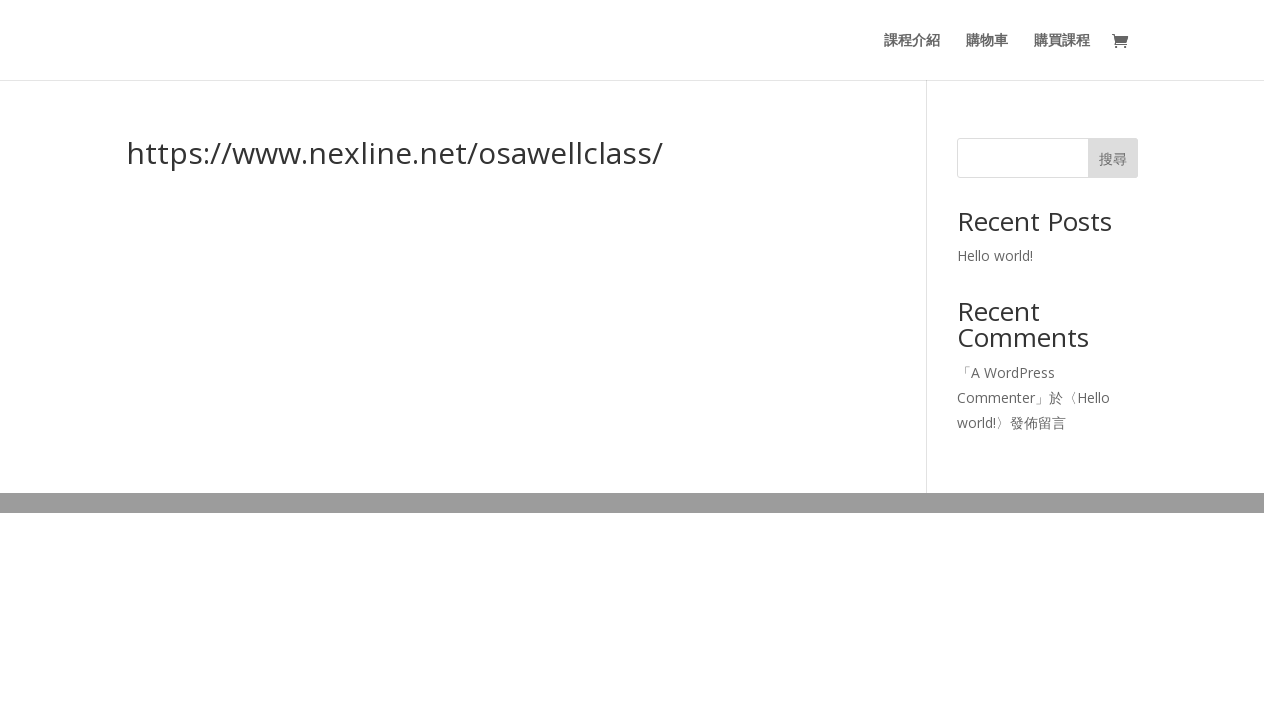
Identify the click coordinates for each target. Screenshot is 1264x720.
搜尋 (1113, 158)
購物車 (987, 41)
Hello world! (995, 255)
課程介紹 (912, 41)
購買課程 (1062, 41)
